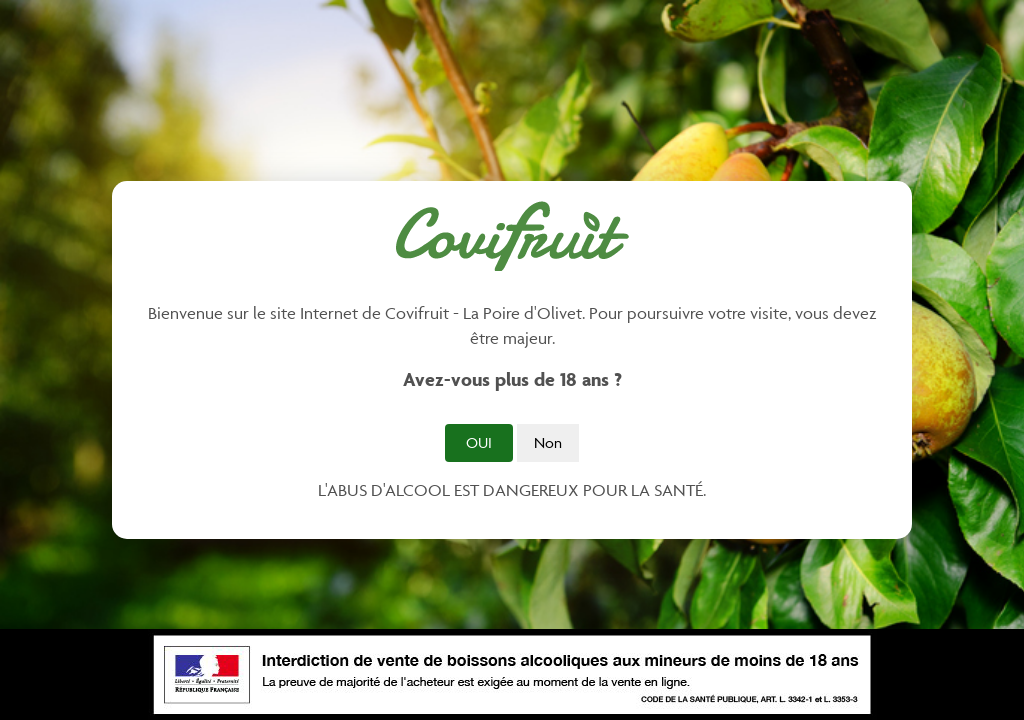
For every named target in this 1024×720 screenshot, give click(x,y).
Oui (479, 442)
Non (548, 442)
